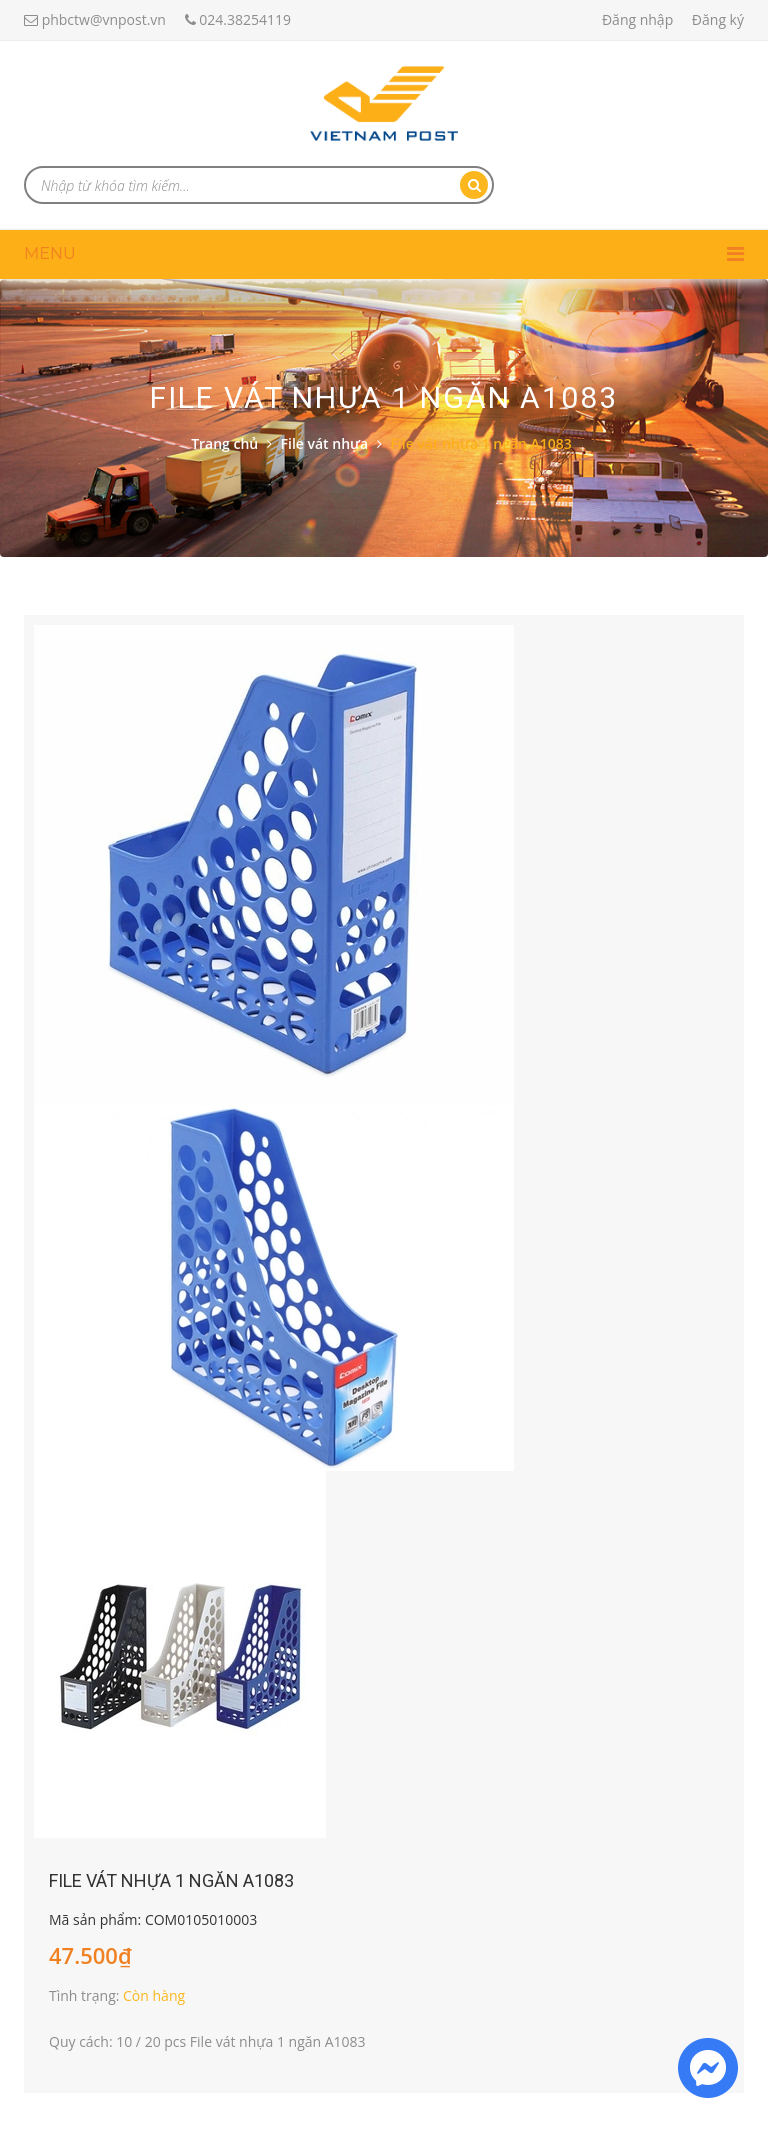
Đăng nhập (637, 19)
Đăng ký (718, 19)
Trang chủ (224, 443)
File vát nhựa (325, 443)
